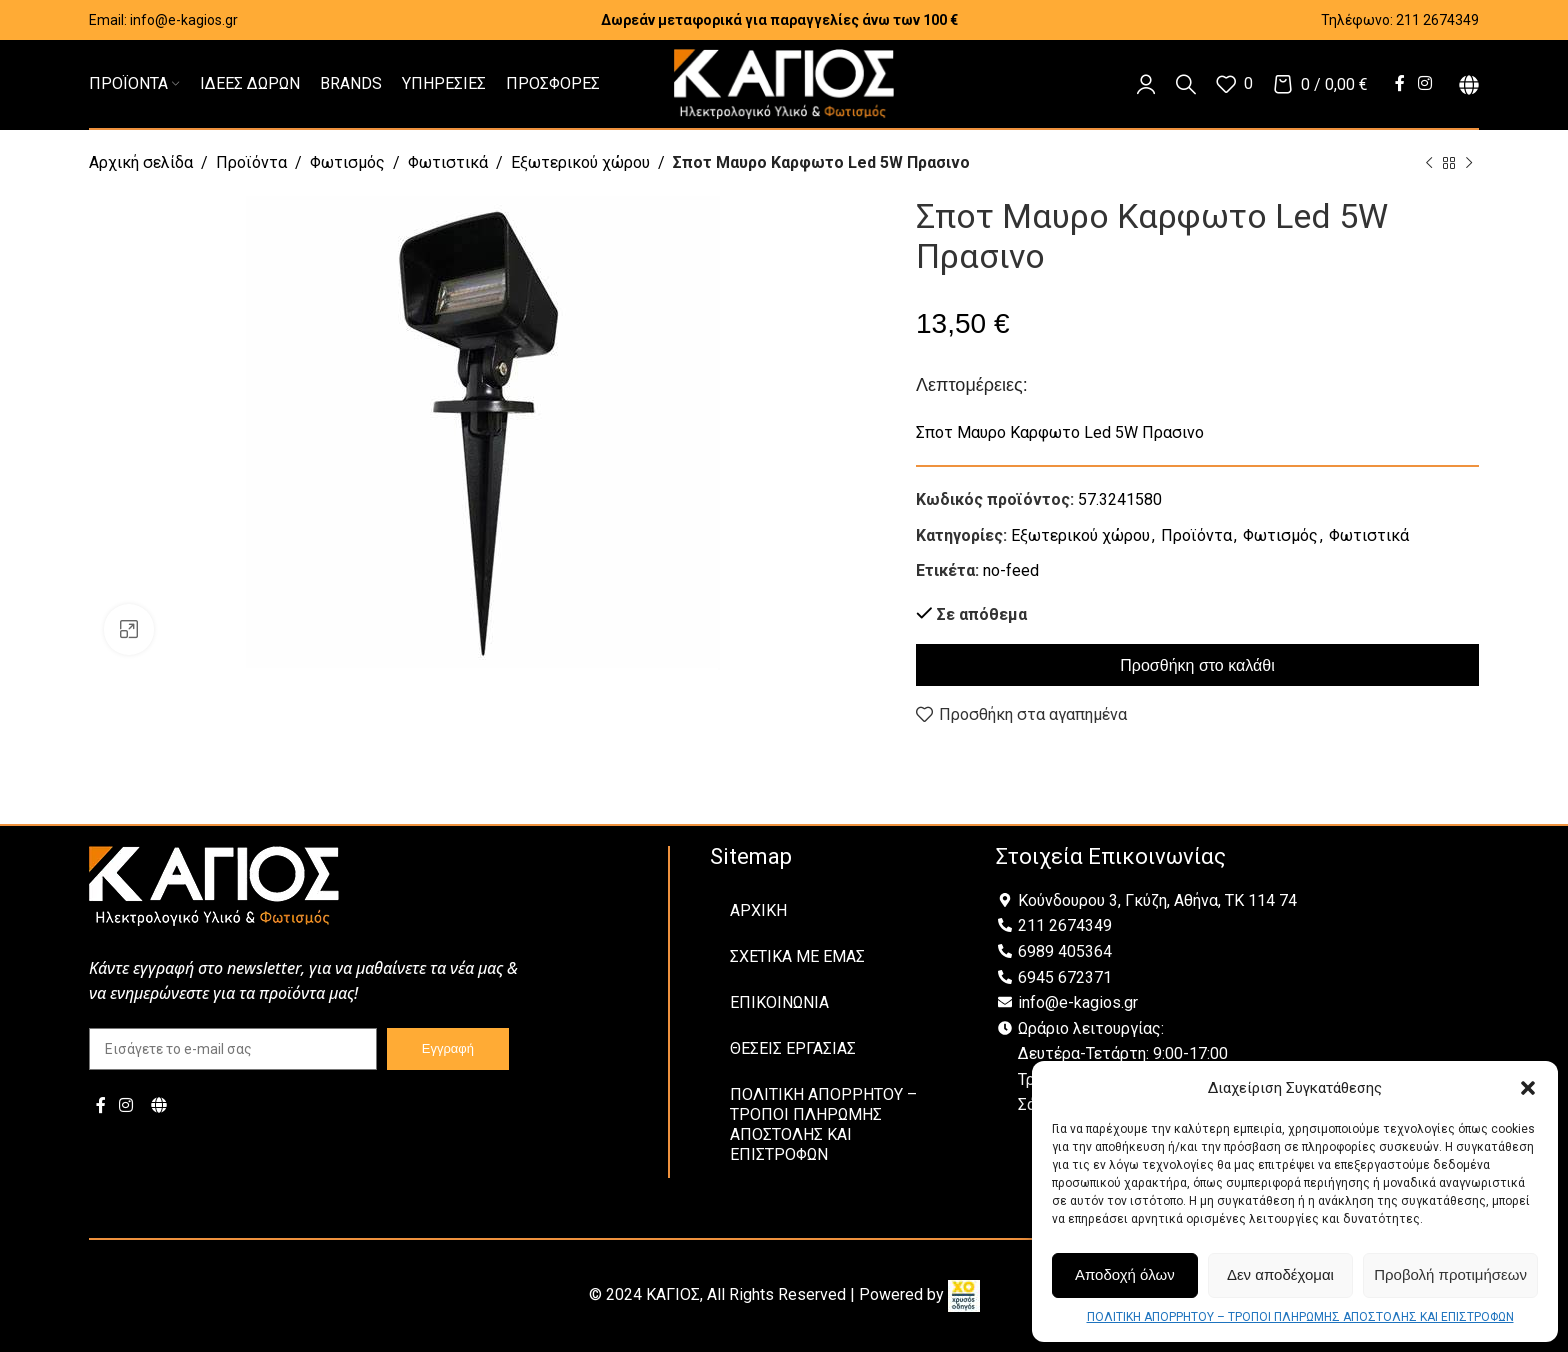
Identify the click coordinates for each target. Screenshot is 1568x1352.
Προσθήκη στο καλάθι (1197, 665)
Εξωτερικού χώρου (580, 162)
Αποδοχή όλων (1125, 1274)
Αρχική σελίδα (141, 162)
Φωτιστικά (448, 162)
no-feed (1011, 570)
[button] (1528, 1088)
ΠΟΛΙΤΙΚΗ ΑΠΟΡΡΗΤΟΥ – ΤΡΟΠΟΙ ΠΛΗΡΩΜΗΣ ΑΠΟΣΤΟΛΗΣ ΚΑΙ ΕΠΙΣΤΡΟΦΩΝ (1300, 1317)
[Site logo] (784, 82)
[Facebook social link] (1399, 83)
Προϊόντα (251, 162)
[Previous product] (1429, 164)
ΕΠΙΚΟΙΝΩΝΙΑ (779, 1002)
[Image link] (214, 884)
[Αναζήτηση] (1186, 84)
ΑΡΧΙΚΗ (758, 910)
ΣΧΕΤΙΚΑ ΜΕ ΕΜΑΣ (797, 956)
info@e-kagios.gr (184, 20)
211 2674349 (1437, 20)
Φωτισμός (347, 162)
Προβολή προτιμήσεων (1450, 1274)
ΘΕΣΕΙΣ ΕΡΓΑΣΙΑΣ (793, 1048)
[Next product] (1469, 164)
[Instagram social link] (1425, 83)
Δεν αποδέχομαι (1280, 1274)
